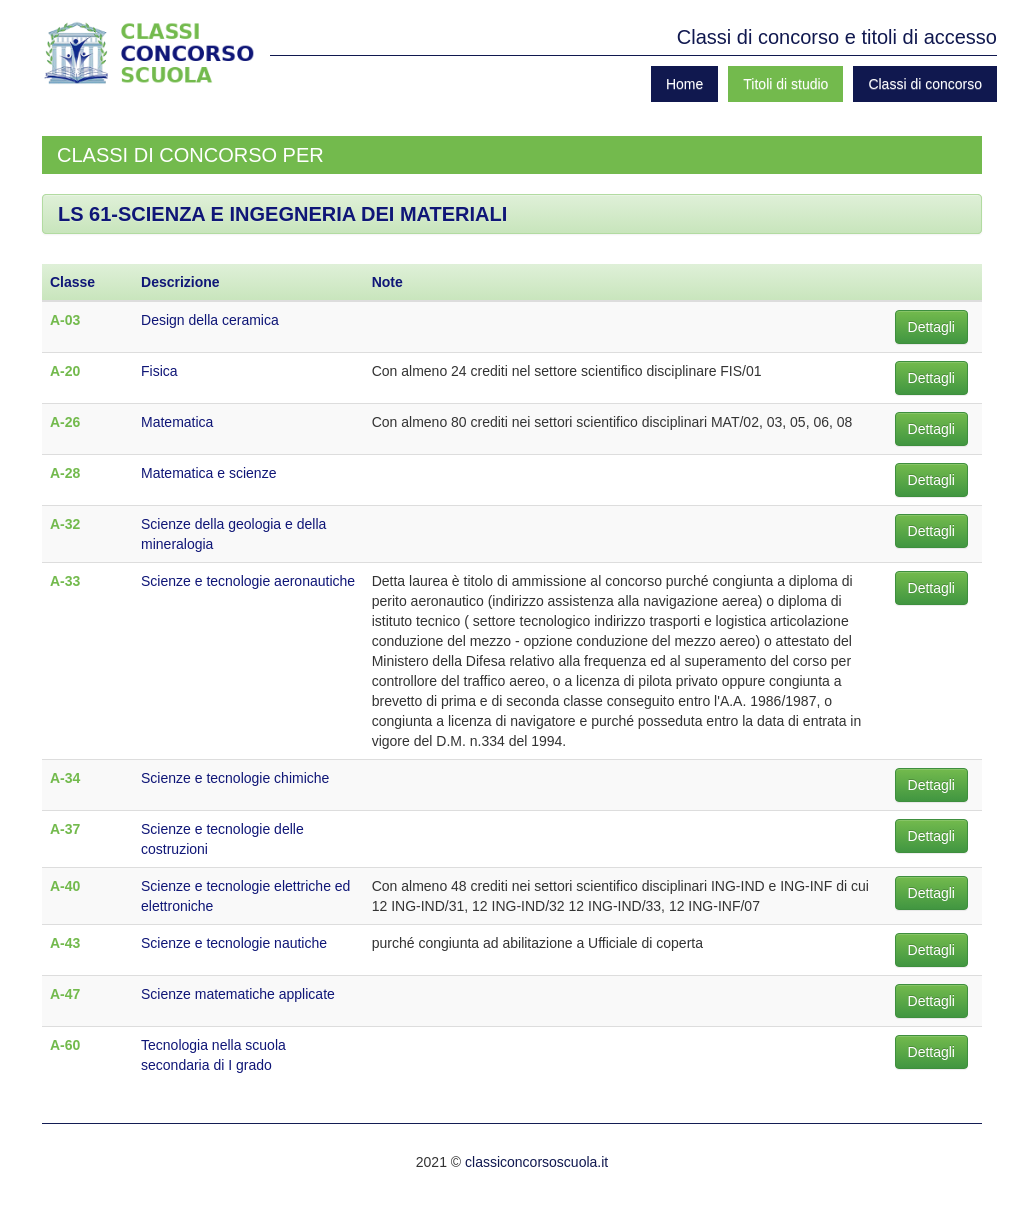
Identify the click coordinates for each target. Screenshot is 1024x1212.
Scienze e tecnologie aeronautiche (248, 581)
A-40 (65, 886)
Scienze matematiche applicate (238, 994)
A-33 (65, 581)
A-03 (65, 320)
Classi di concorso (925, 84)
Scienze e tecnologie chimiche (235, 778)
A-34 (65, 778)
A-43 (65, 943)
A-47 (65, 994)
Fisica (159, 371)
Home (684, 84)
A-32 (65, 524)
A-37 (65, 829)
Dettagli (931, 327)
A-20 (65, 371)
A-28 (65, 473)
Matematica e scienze (208, 473)
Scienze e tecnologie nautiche (234, 943)
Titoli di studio (785, 84)
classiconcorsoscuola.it (536, 1162)
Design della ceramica (210, 320)
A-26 (65, 422)
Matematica (177, 422)
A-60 (65, 1045)
